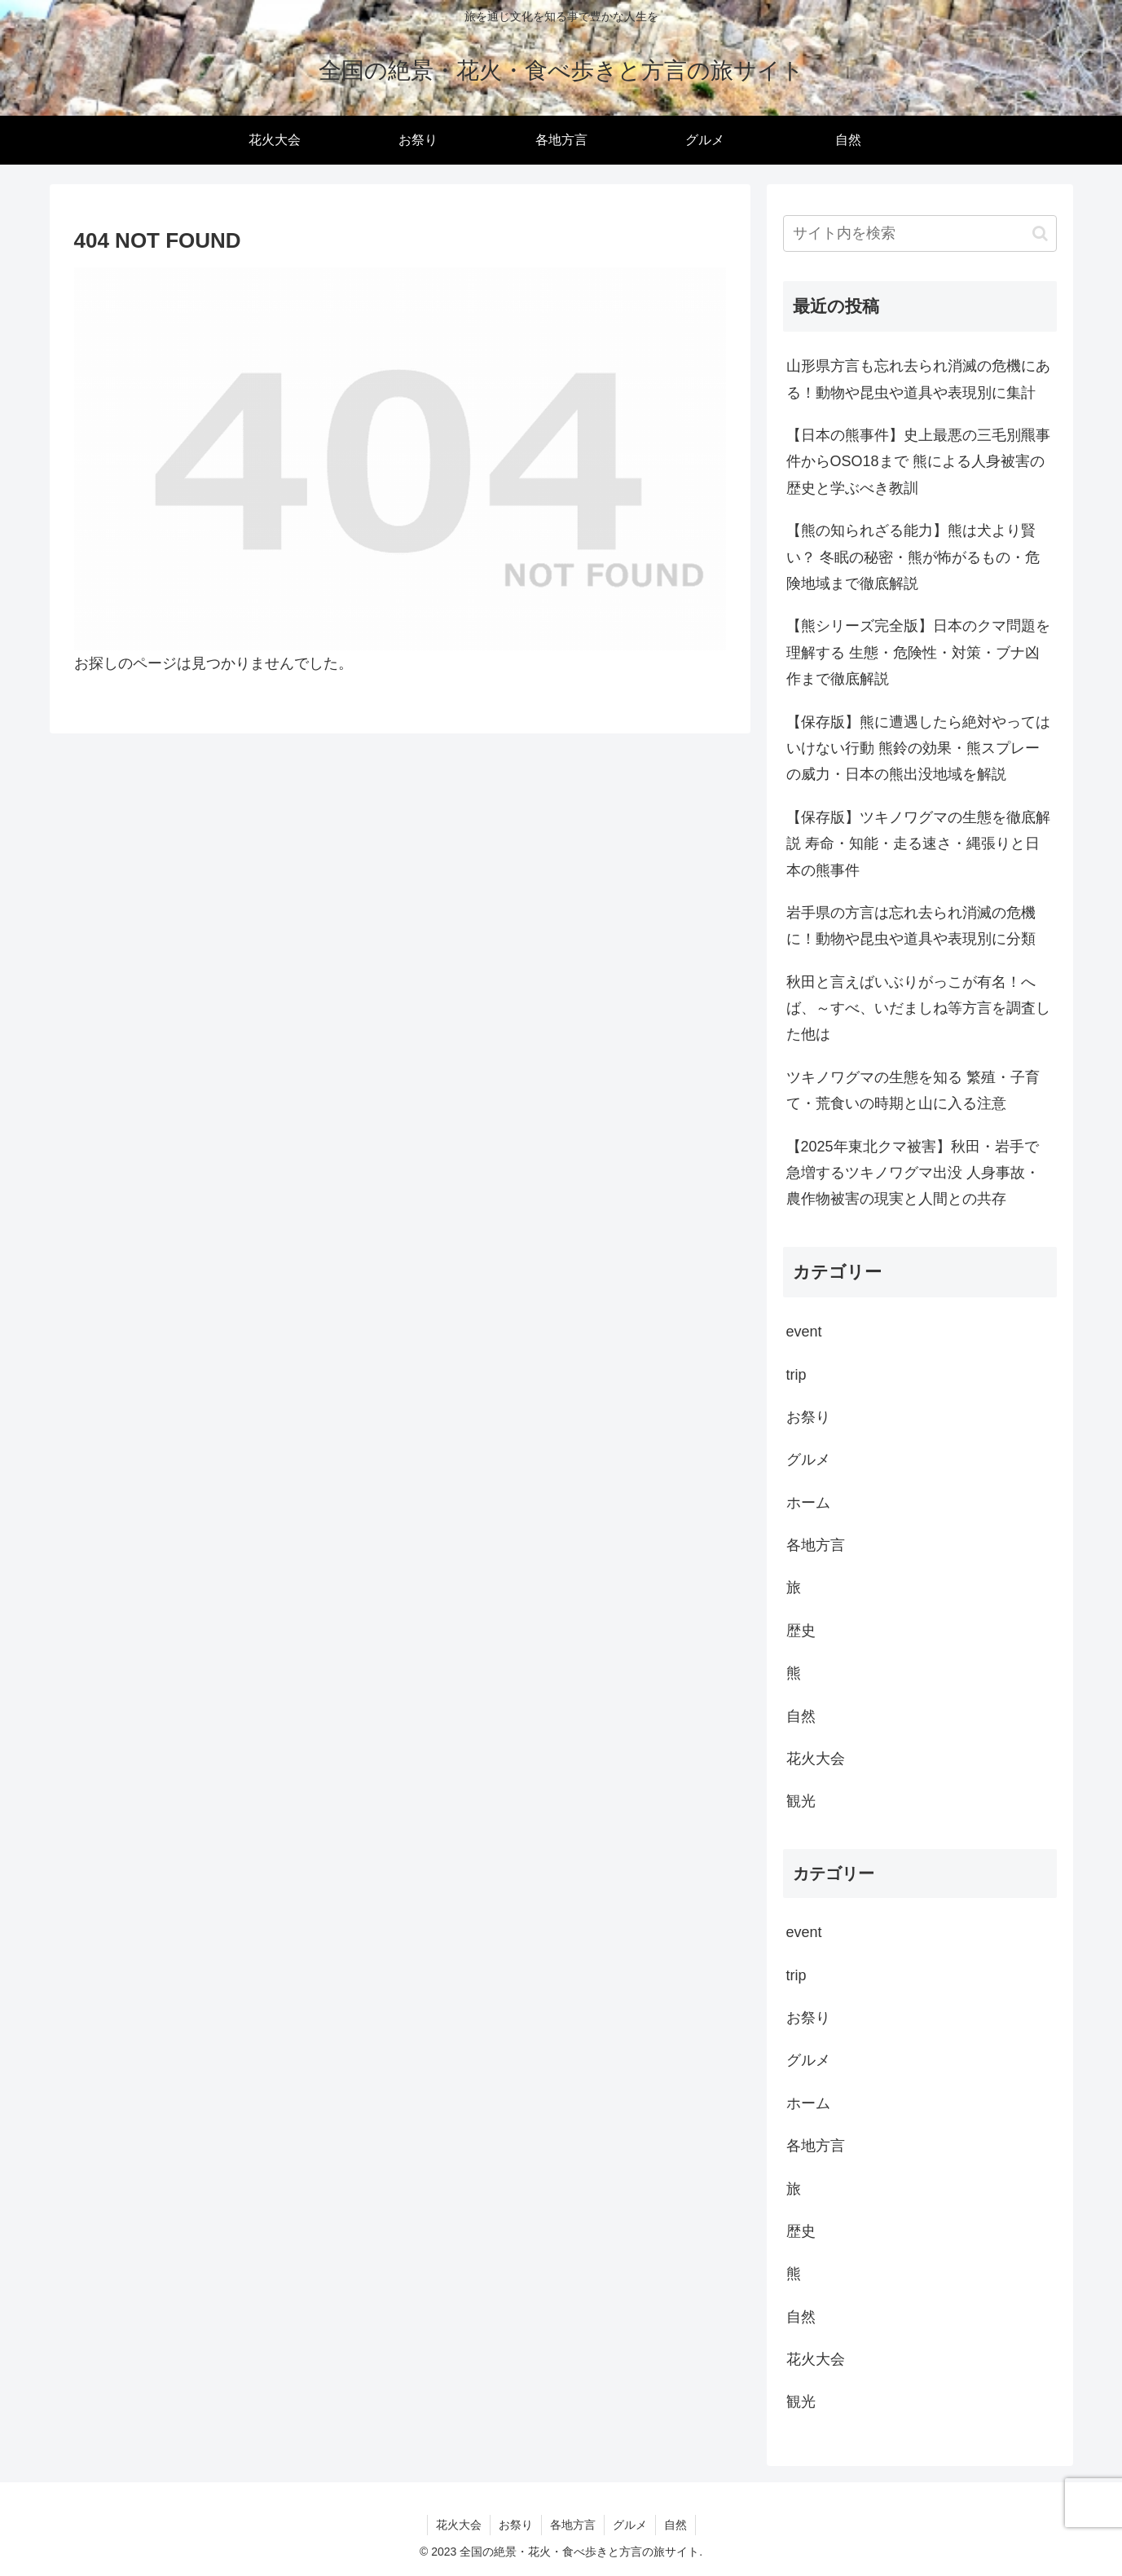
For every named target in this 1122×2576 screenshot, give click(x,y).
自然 (675, 2524)
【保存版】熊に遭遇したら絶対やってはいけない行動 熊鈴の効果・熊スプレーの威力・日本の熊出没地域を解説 (918, 748)
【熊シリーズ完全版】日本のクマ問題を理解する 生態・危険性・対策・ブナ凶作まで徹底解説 (918, 652)
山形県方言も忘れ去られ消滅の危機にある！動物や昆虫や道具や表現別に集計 (918, 379)
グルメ (630, 2524)
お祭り (516, 2524)
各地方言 (573, 2524)
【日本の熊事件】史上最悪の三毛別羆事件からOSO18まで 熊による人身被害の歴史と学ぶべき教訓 (918, 461)
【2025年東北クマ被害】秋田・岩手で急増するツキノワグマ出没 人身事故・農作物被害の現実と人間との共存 (913, 1173)
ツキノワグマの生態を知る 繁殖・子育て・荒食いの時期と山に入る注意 (913, 1090)
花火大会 (459, 2524)
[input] (920, 233)
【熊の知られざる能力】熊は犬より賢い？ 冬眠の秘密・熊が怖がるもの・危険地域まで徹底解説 (913, 557)
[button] (1040, 233)
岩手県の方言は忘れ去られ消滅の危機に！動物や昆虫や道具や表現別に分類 (911, 926)
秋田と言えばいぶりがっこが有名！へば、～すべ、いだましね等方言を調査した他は (918, 1008)
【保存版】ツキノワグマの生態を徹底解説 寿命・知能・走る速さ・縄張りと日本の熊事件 (918, 843)
